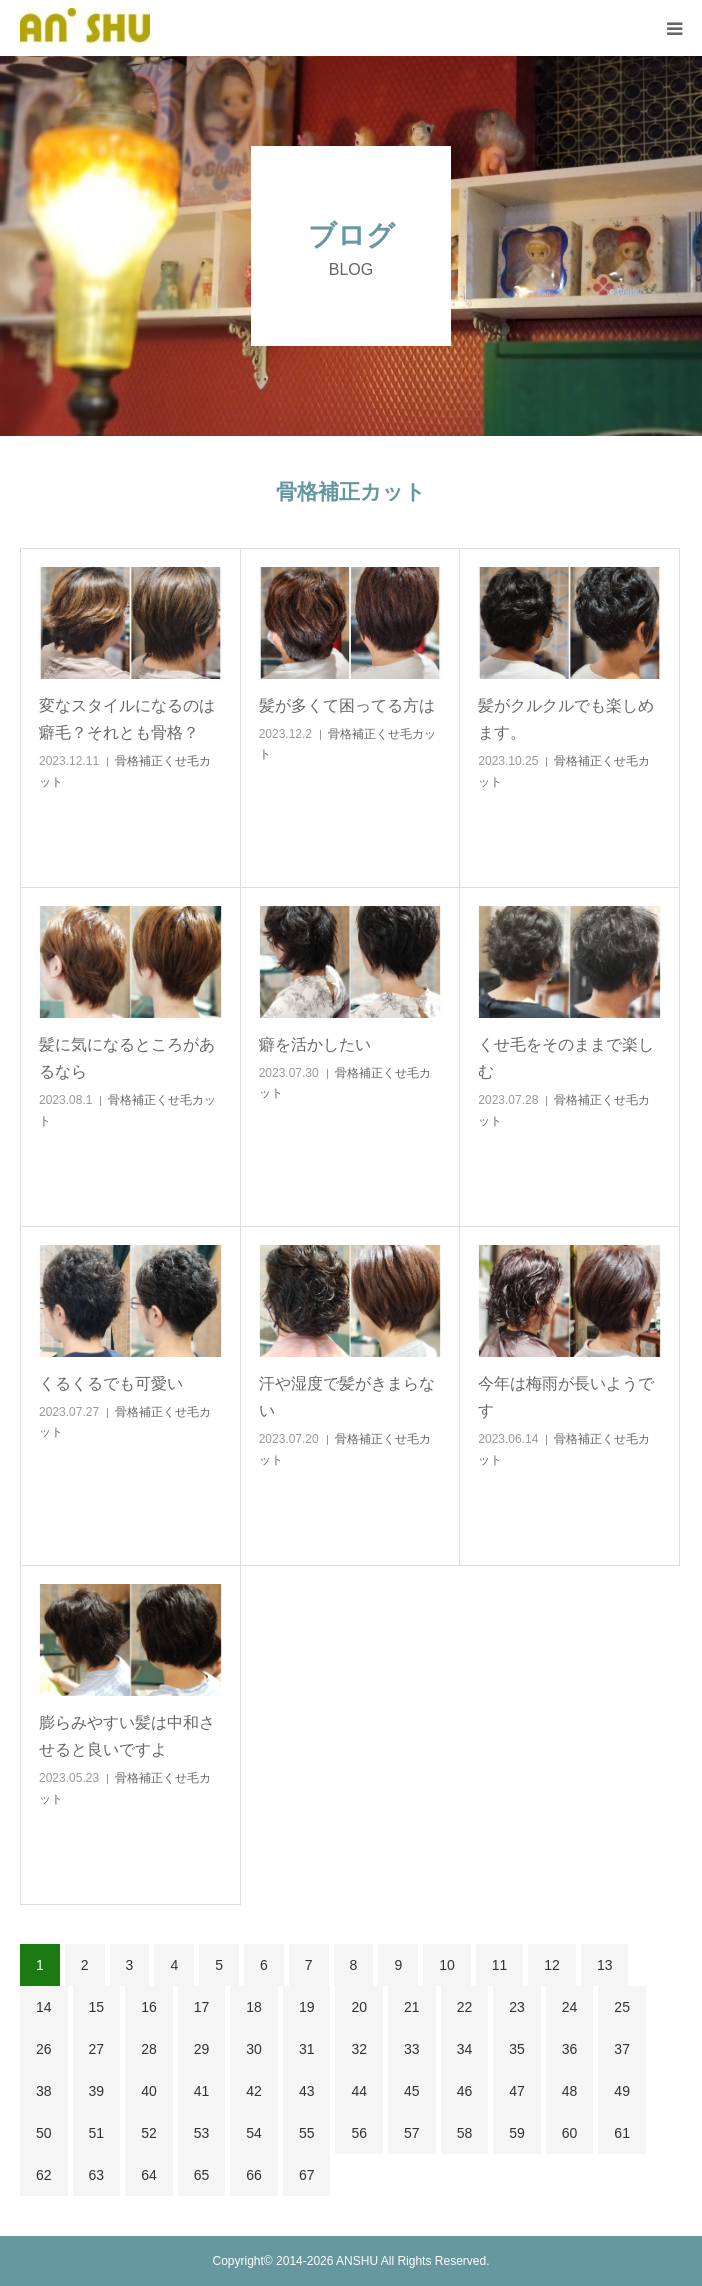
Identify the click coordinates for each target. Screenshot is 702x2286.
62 (44, 2175)
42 (254, 2091)
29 (202, 2049)
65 (202, 2175)
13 (605, 1965)
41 (202, 2091)
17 (202, 2007)
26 (44, 2049)
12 (552, 1965)
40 (149, 2091)
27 (97, 2049)
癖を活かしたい (315, 1044)
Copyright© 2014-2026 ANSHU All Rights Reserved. (351, 2261)
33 (412, 2049)
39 (97, 2091)
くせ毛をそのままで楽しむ (566, 1058)
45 (412, 2091)
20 (359, 2007)
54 (254, 2133)
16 (149, 2007)
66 (254, 2175)
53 (202, 2133)
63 (97, 2175)
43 (307, 2091)
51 (97, 2133)
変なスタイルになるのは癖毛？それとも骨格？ (127, 719)
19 (307, 2007)
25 (622, 2007)
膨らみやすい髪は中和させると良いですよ (127, 1736)
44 (359, 2091)
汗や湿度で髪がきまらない (347, 1397)
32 (359, 2049)
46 (465, 2091)
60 (570, 2133)
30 (254, 2049)
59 (517, 2133)
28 (149, 2049)
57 (412, 2133)
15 (97, 2007)
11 (500, 1965)
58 (465, 2133)
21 (412, 2007)
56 (359, 2133)
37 (622, 2049)
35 (517, 2049)
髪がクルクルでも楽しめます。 (566, 719)
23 (517, 2007)
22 (465, 2007)
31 (307, 2049)
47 (517, 2091)
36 (570, 2049)
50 (44, 2133)
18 (254, 2007)
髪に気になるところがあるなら (127, 1058)
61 (622, 2133)
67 (307, 2175)
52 (149, 2133)
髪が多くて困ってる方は (347, 705)
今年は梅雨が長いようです (566, 1397)
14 (44, 2007)
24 (570, 2007)
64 (149, 2175)
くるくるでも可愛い (111, 1383)
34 (465, 2049)
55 (307, 2133)
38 (44, 2091)
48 (570, 2091)
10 (447, 1965)
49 (622, 2091)
